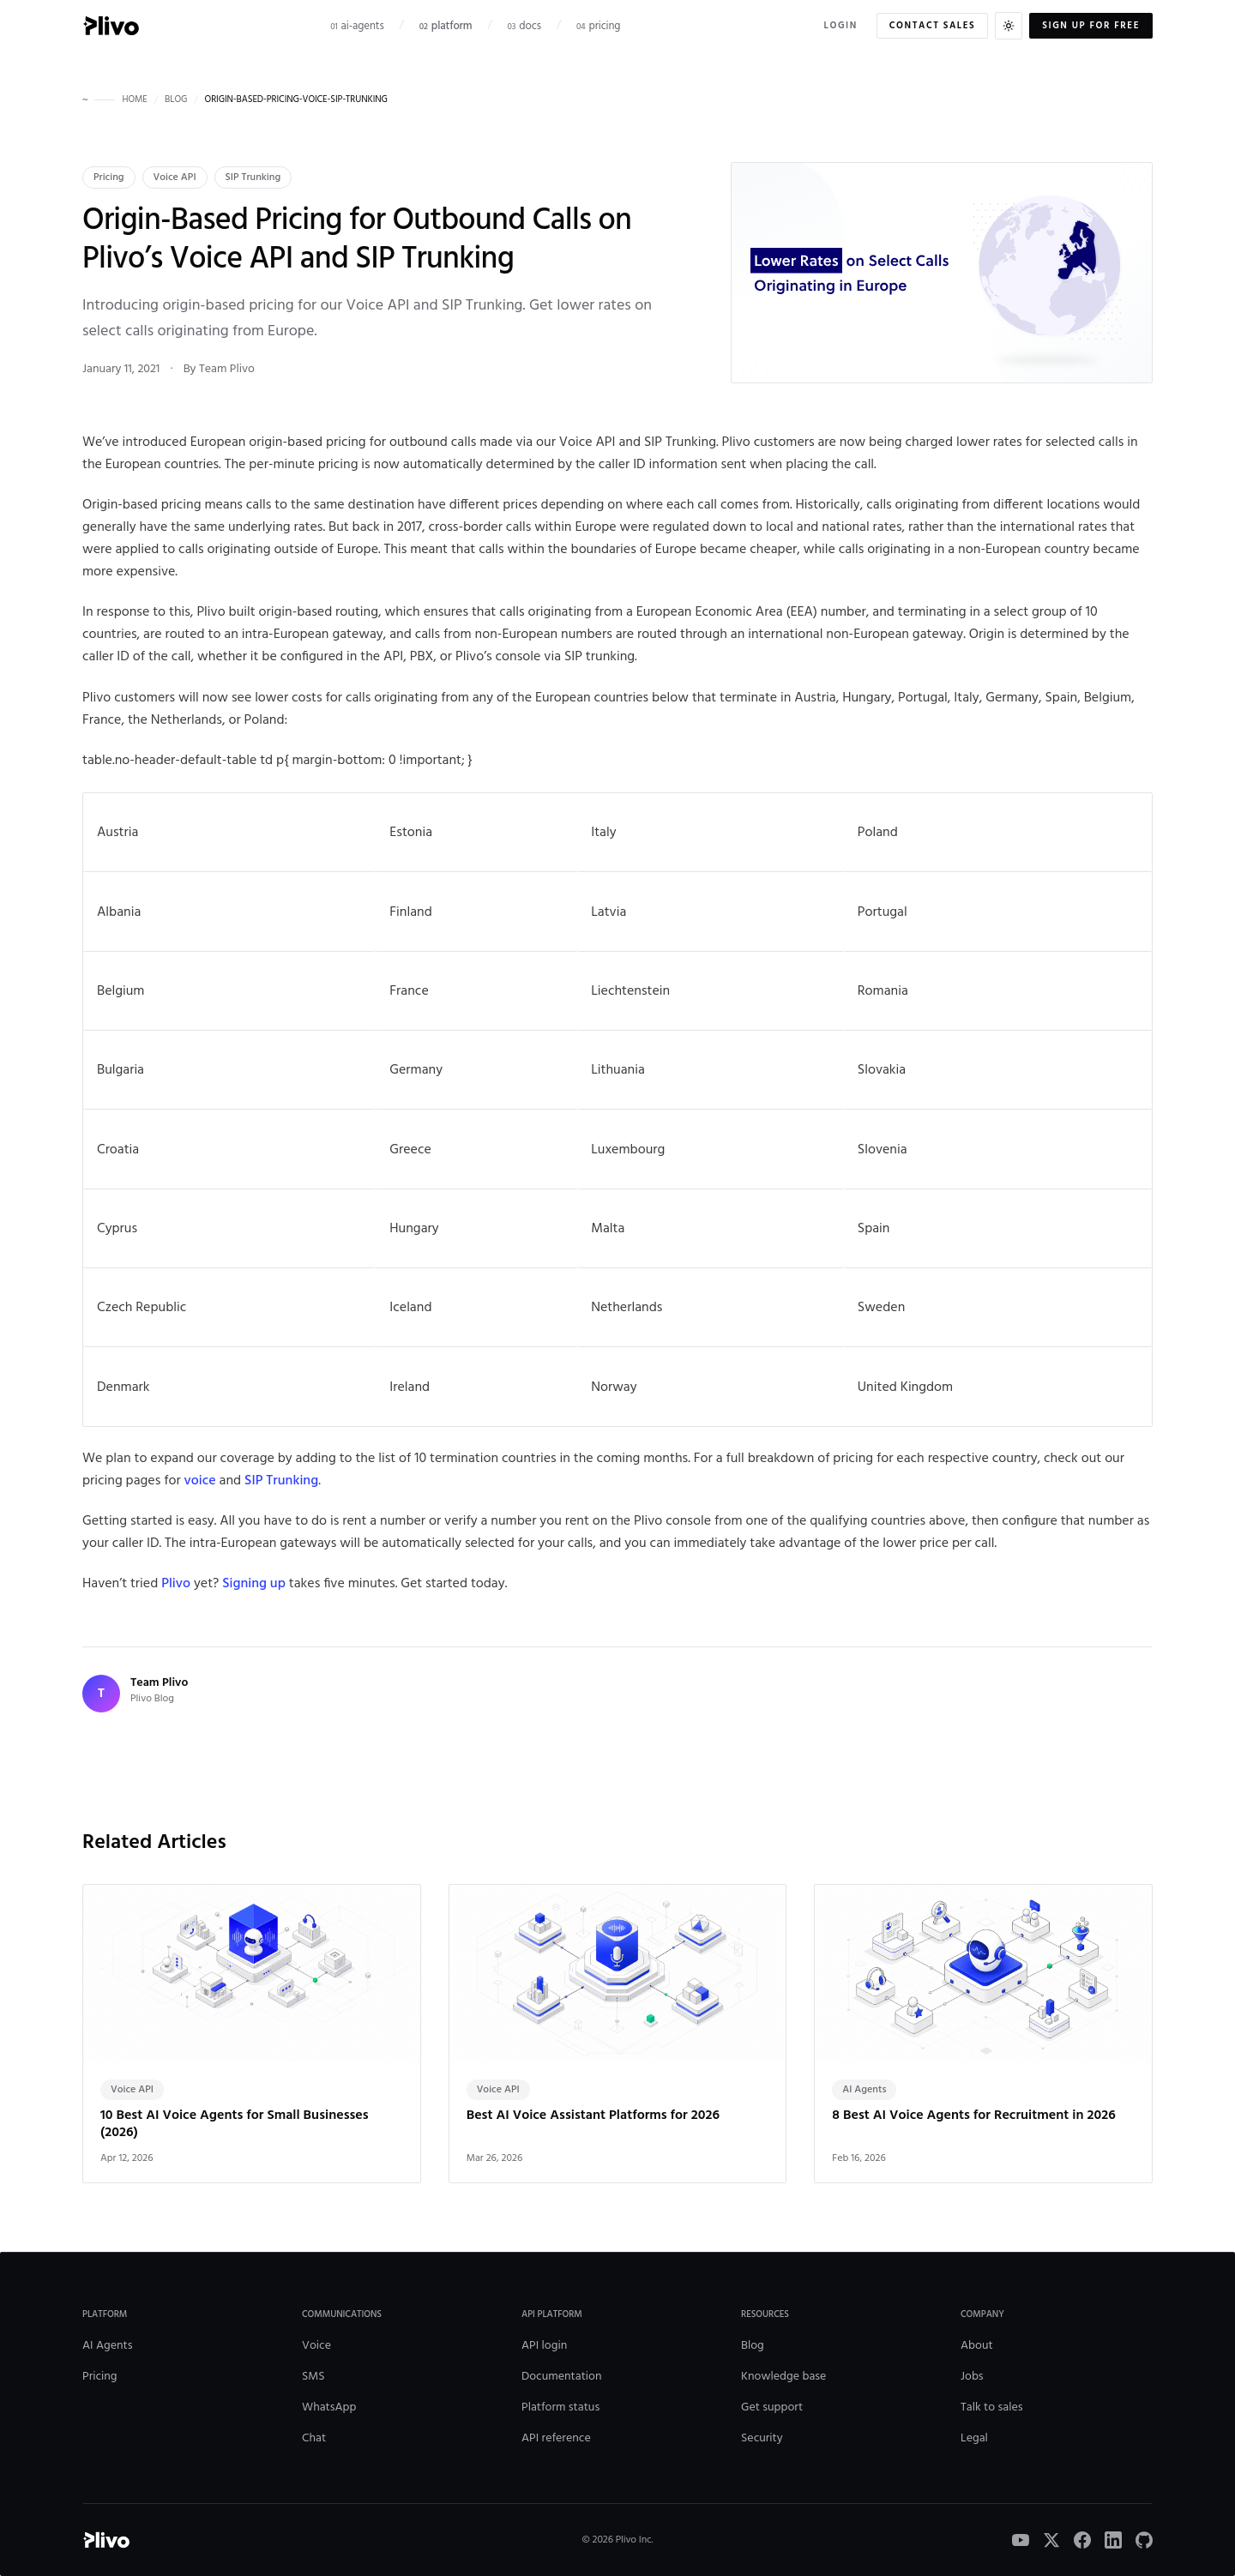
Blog (752, 2346)
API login (544, 2346)
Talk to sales (991, 2407)
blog (176, 100)
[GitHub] (1144, 2540)
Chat (314, 2438)
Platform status (560, 2407)
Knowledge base (783, 2376)
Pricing (108, 177)
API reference (556, 2438)
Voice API (175, 177)
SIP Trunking (253, 177)
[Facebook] (1082, 2540)
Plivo (175, 1584)
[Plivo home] (110, 25)
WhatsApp (329, 2407)
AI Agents (107, 2346)
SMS (313, 2376)
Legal (974, 2438)
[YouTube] (1020, 2540)
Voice (316, 2346)
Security (762, 2438)
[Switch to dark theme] (1008, 25)
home (134, 100)
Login (841, 25)
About (977, 2346)
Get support (772, 2407)
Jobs (972, 2376)
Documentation (561, 2376)
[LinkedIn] (1113, 2540)
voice (200, 1481)
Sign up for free (1091, 25)
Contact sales (932, 25)
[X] (1051, 2540)
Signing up (254, 1584)
